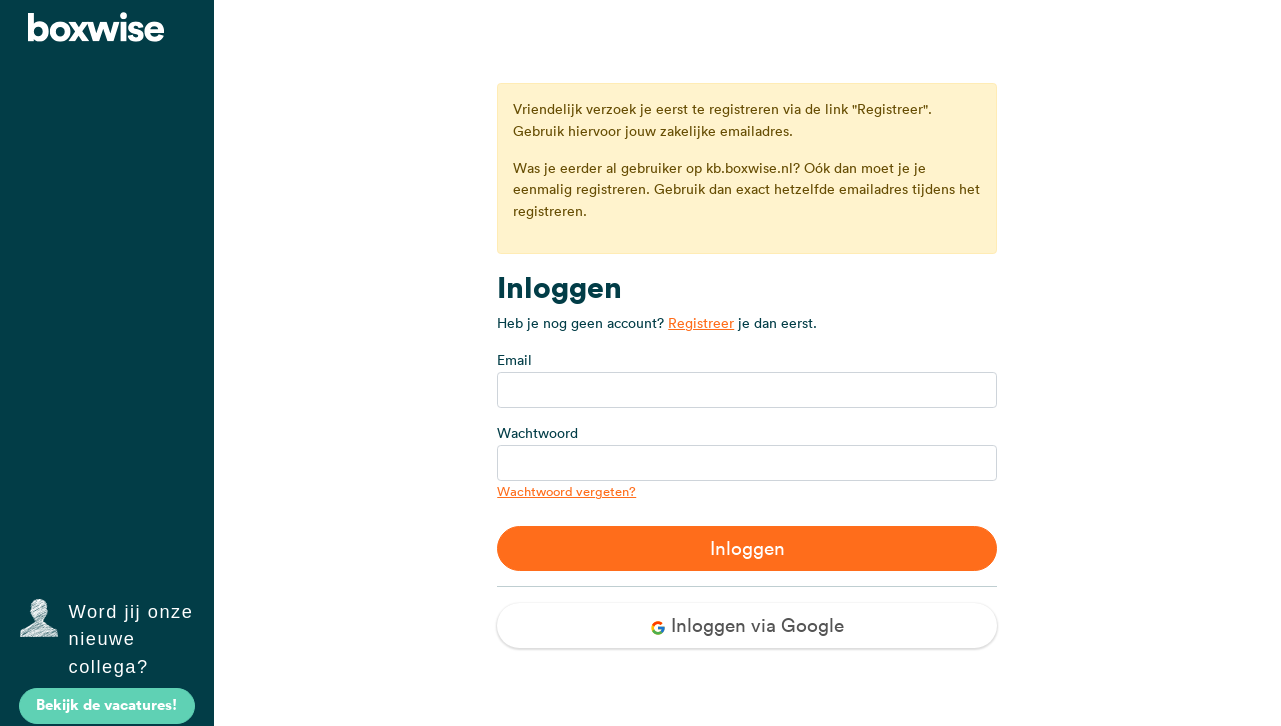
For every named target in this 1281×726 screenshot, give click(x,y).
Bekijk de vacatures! (106, 704)
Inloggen (747, 548)
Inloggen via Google (747, 625)
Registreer (701, 323)
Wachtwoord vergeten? (566, 491)
